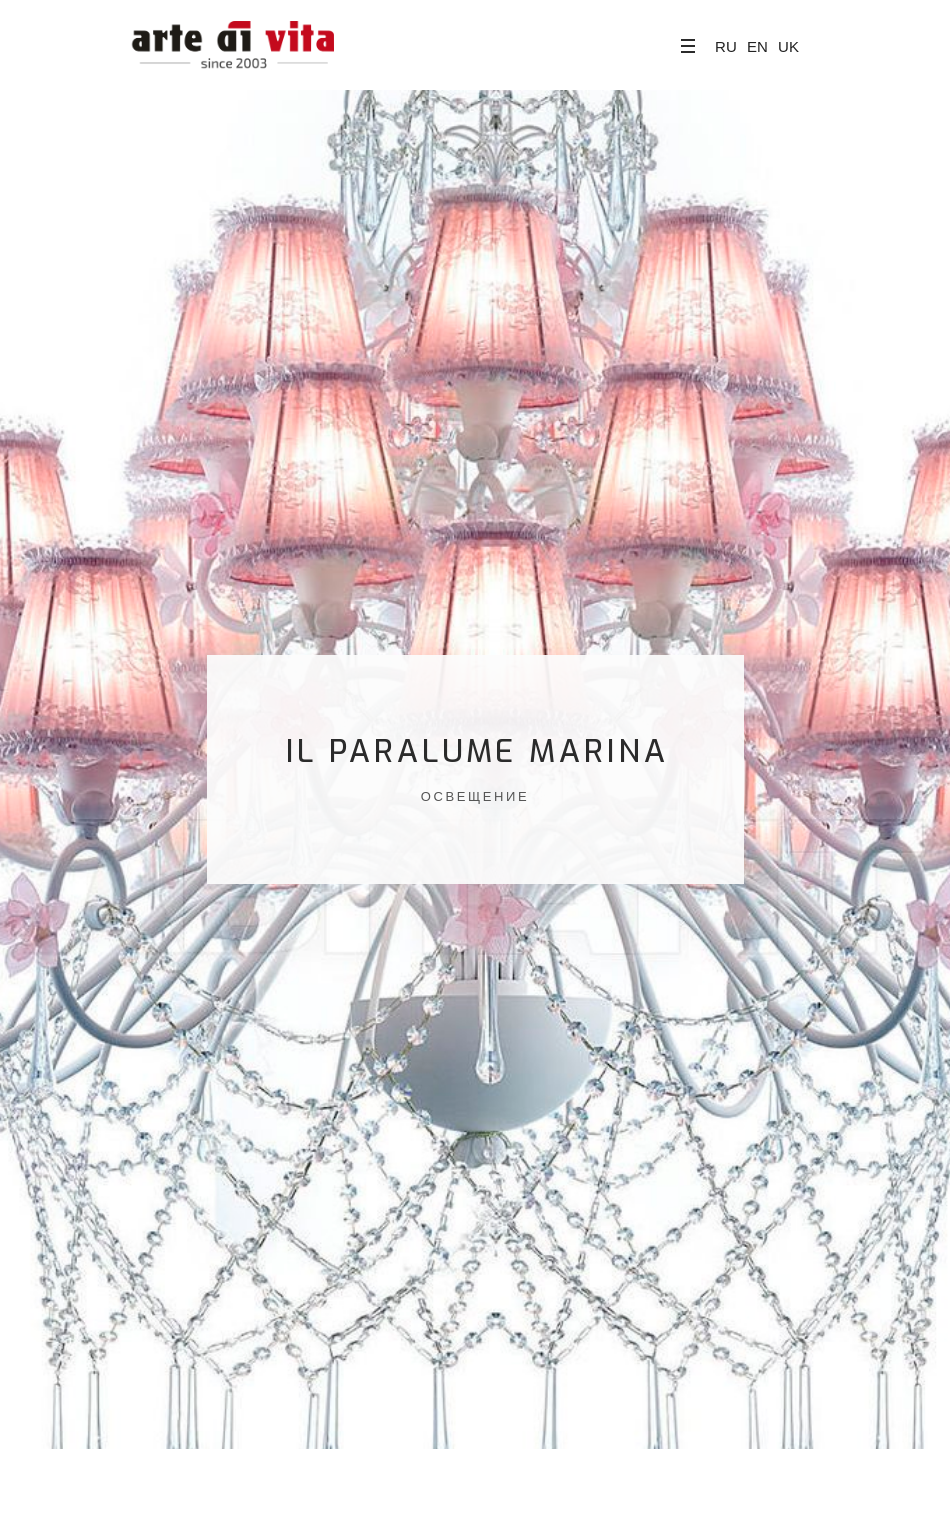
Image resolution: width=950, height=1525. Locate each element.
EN (757, 46)
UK (788, 46)
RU (726, 46)
